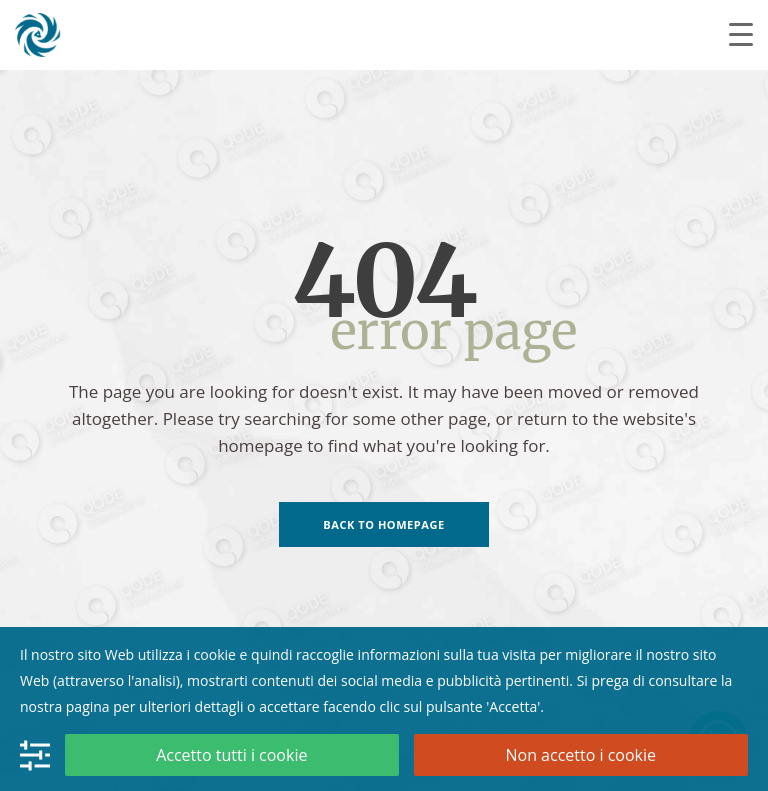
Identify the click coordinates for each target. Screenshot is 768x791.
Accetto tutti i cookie (231, 755)
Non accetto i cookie (580, 755)
